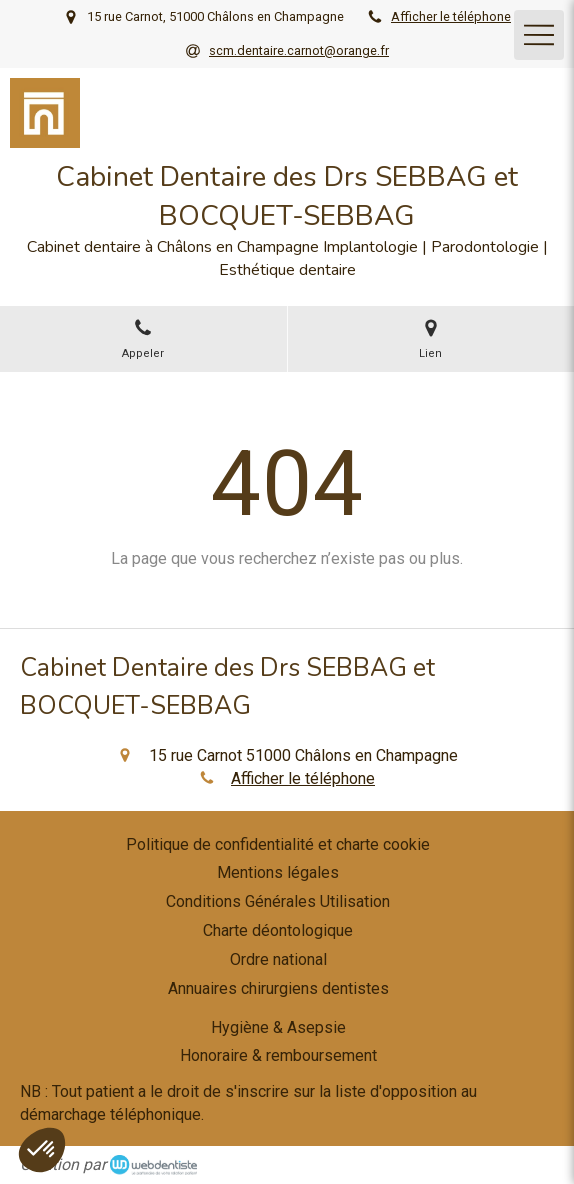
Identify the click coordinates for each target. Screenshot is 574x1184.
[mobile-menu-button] (539, 35)
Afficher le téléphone (451, 16)
